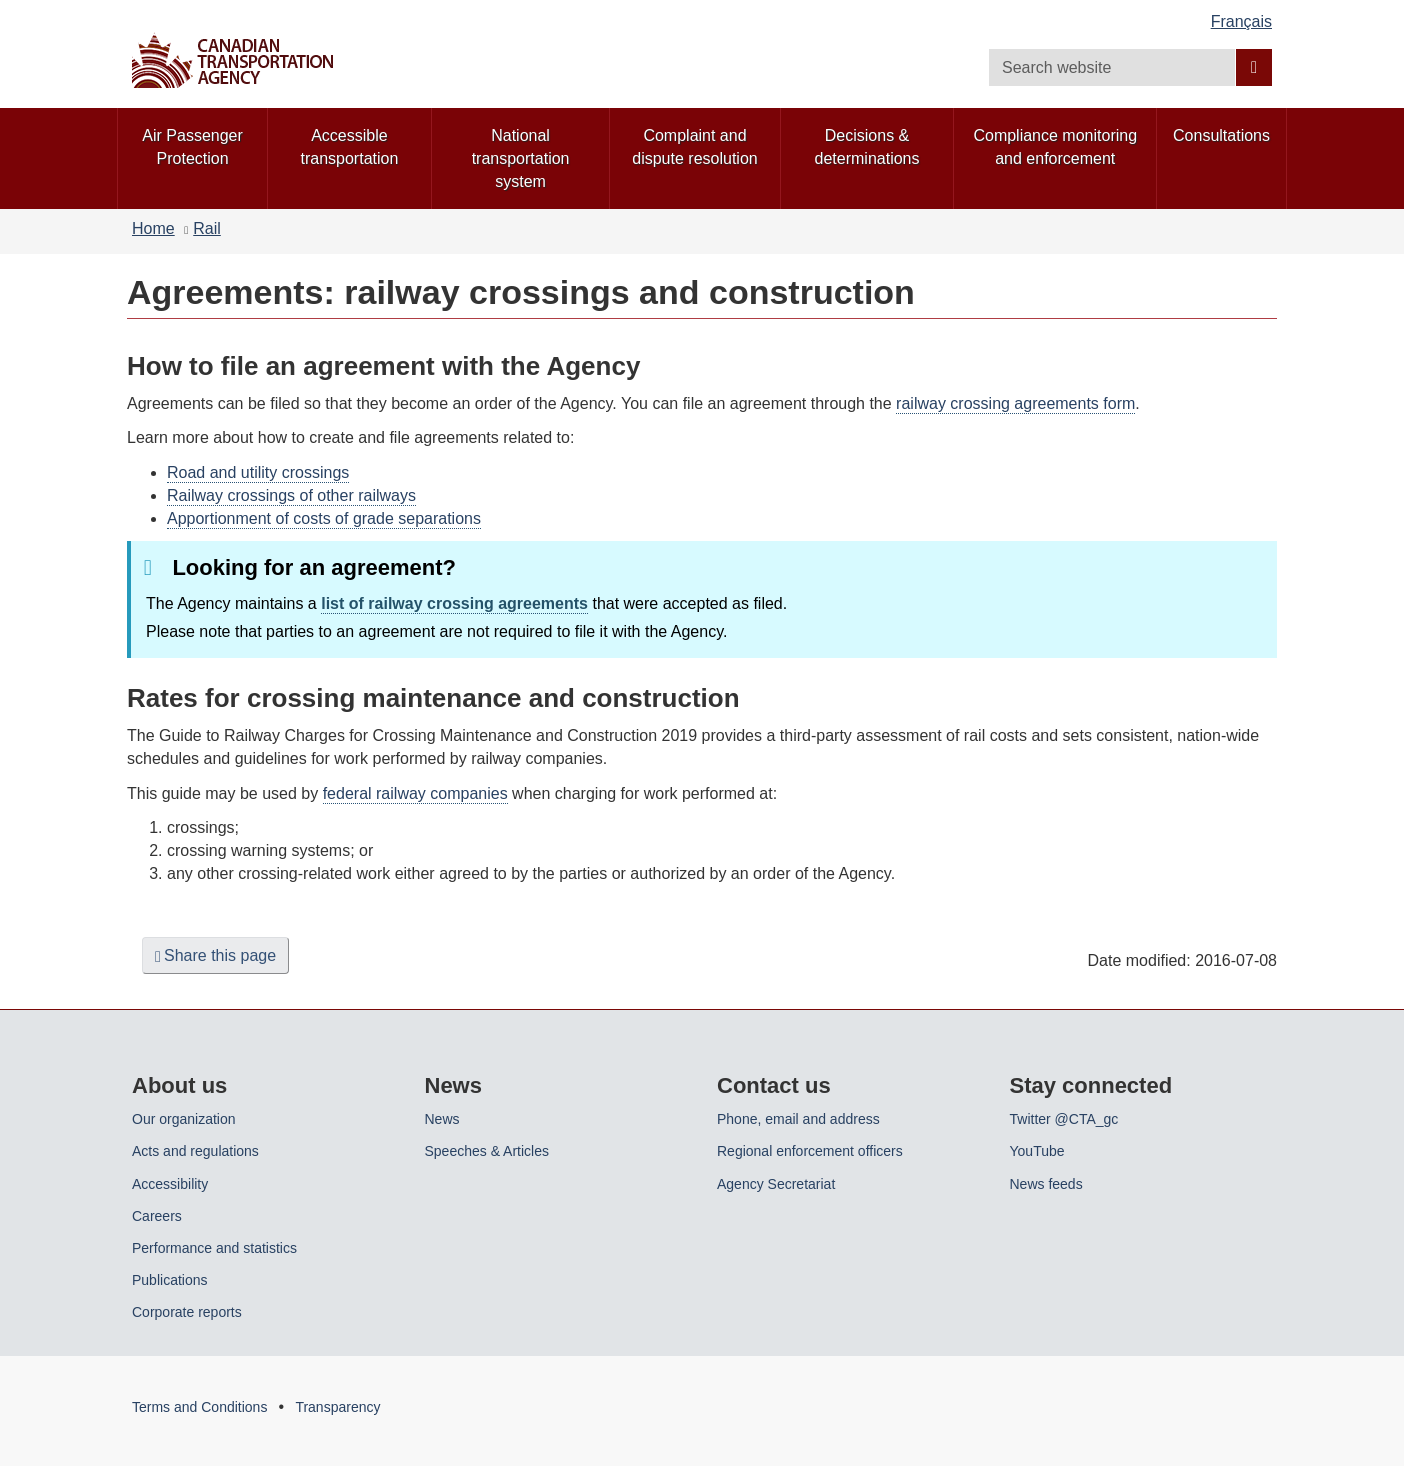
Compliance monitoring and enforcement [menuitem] (1055, 147)
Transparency (337, 1407)
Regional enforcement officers (810, 1151)
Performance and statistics (214, 1248)
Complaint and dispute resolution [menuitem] (694, 147)
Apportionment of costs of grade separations (324, 518)
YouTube (1037, 1151)
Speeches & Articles (487, 1151)
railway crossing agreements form (1015, 403)
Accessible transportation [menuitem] (350, 147)
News (442, 1119)
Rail (207, 228)
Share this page (215, 956)
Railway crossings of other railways (291, 495)
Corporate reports (187, 1312)
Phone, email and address (798, 1119)
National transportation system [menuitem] (521, 158)
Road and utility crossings (258, 472)
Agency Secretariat (776, 1184)
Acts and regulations (195, 1151)
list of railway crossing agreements (454, 603)
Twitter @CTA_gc (1064, 1119)
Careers (157, 1216)
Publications (170, 1280)
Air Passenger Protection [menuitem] (192, 147)
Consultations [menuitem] (1221, 135)
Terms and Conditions (199, 1407)
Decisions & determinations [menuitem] (867, 147)
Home (153, 228)
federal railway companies (415, 793)
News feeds (1046, 1184)
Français (1241, 21)
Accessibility (170, 1184)
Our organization (184, 1119)
